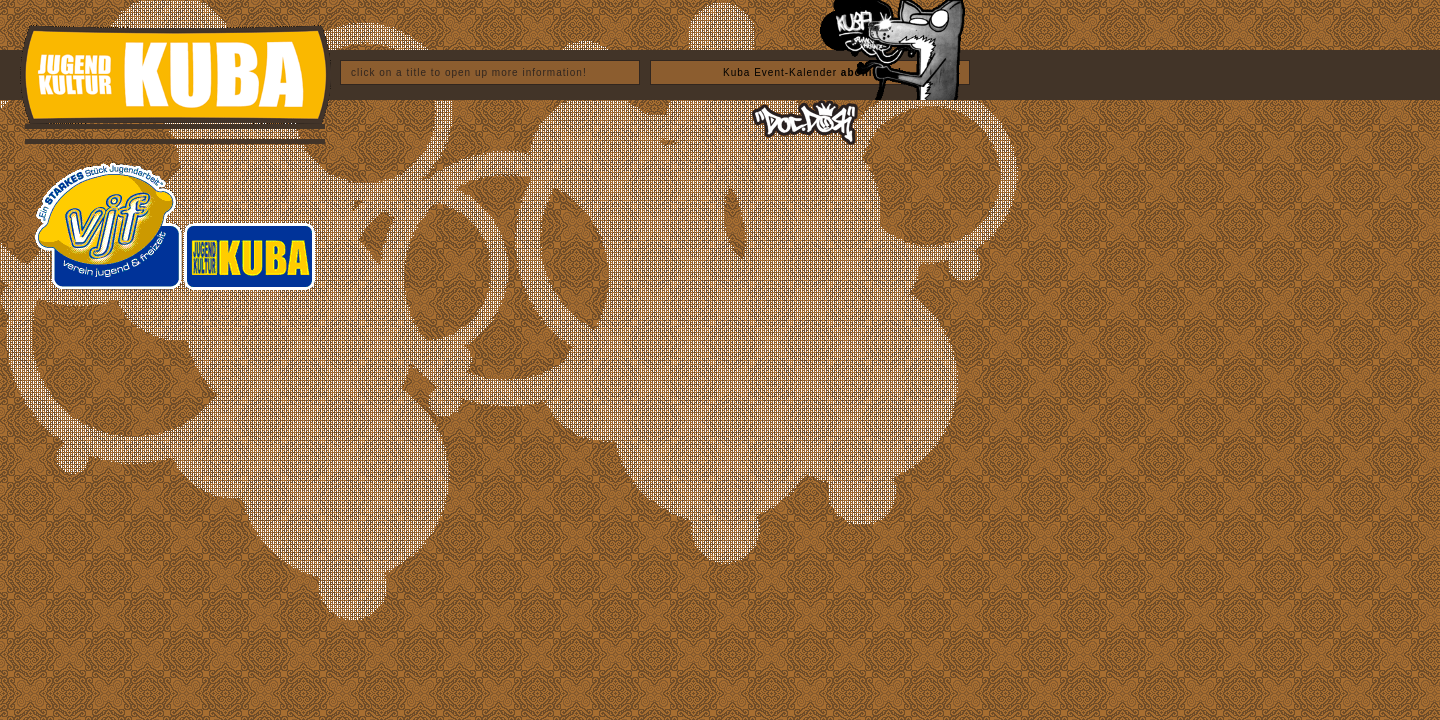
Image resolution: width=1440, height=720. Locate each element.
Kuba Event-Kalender (812, 72)
